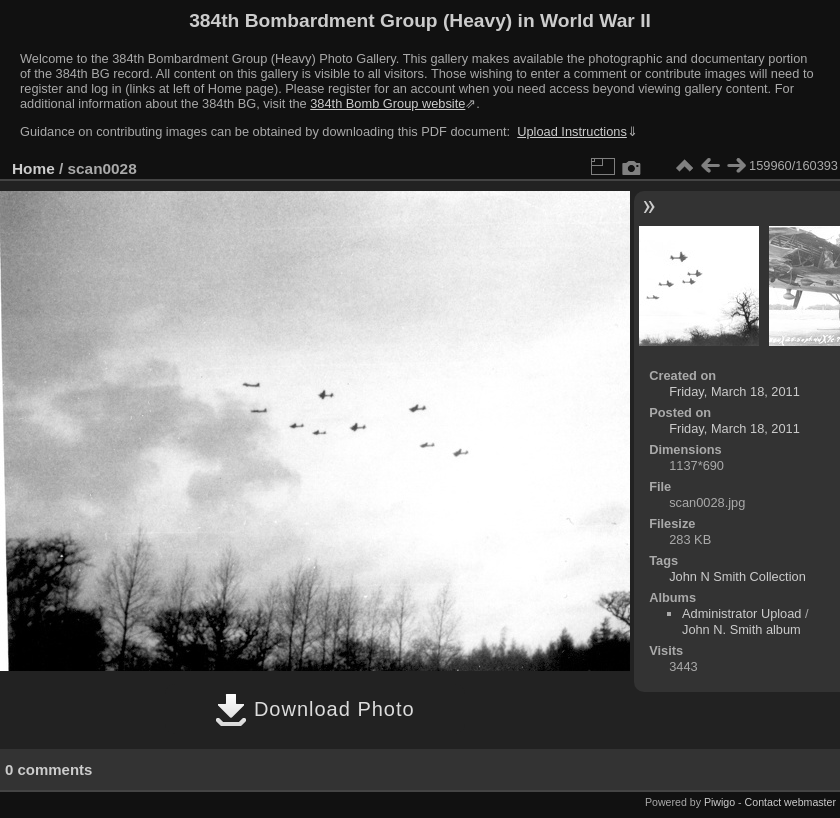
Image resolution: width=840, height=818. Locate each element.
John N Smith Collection (737, 576)
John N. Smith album (741, 629)
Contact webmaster (790, 802)
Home (33, 168)
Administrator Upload (742, 613)
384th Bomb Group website (387, 103)
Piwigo (719, 802)
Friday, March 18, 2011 (734, 391)
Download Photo (314, 709)
